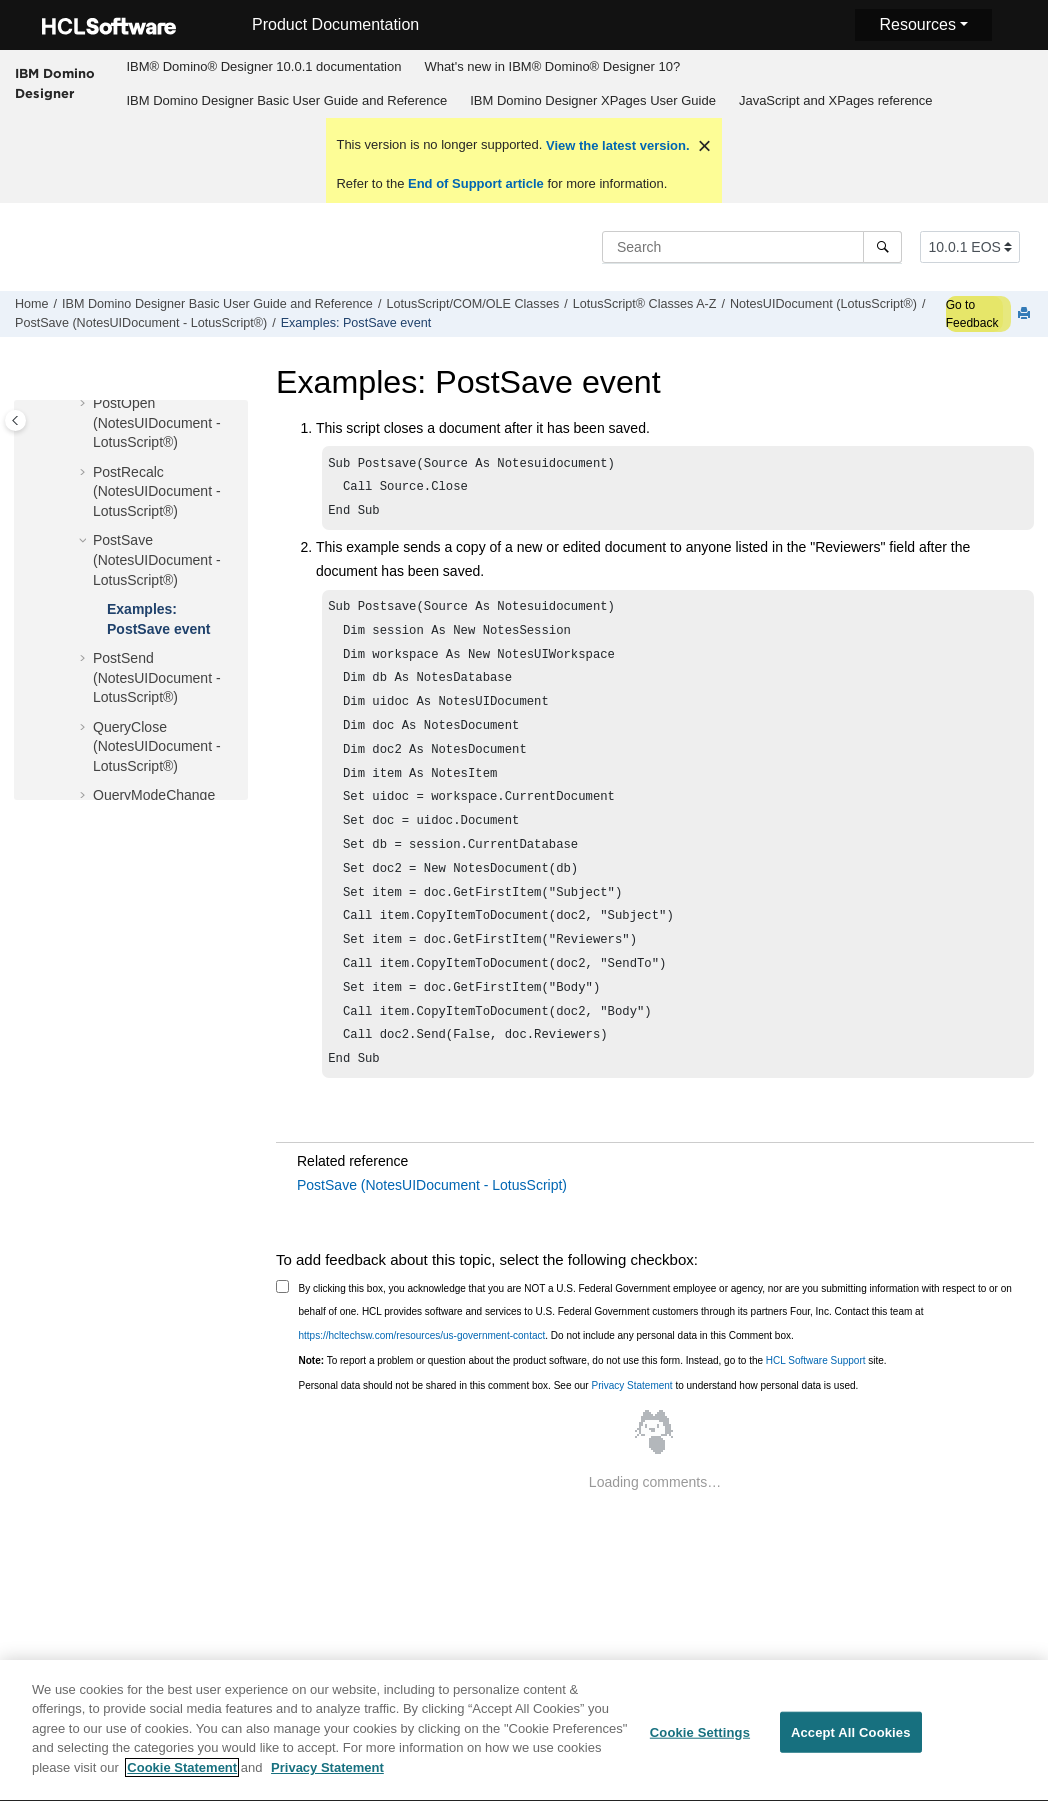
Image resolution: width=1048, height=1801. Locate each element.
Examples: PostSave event (356, 323)
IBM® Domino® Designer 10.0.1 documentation (263, 66)
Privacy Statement (631, 1431)
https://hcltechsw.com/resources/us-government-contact (422, 1381)
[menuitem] (264, 67)
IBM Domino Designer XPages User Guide (593, 100)
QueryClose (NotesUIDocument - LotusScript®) (157, 746)
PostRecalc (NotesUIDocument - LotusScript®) (157, 491)
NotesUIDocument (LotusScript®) (823, 304)
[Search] (882, 247)
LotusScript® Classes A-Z (645, 304)
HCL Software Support (816, 1406)
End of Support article (475, 183)
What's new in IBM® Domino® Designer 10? (552, 66)
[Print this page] (1026, 314)
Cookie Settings (700, 1741)
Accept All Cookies (851, 1741)
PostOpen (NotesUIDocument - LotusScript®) (157, 422)
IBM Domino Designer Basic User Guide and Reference (286, 100)
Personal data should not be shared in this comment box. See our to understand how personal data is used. (579, 1431)
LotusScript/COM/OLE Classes (472, 304)
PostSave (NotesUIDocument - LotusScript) (432, 1231)
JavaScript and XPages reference (836, 100)
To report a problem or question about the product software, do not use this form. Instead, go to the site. (593, 1406)
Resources (917, 24)
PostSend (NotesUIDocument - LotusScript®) (157, 677)
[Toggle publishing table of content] (15, 420)
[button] (85, 404)
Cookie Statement (182, 1777)
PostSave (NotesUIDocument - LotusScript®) (141, 323)
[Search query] (752, 247)
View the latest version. (615, 145)
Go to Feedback (972, 314)
